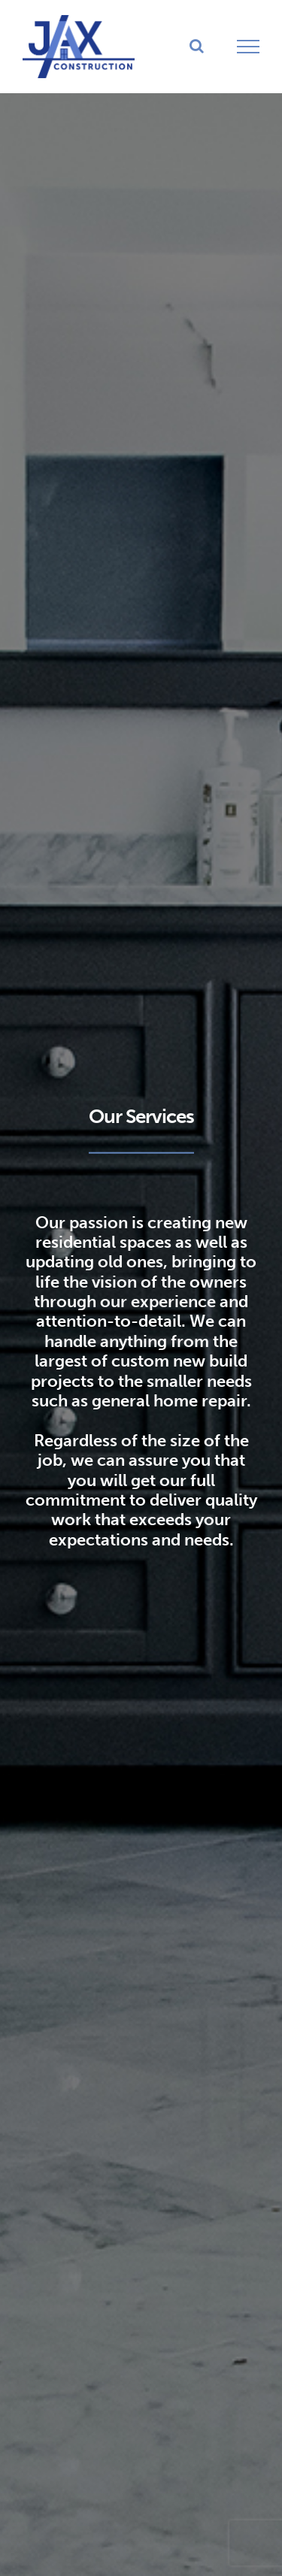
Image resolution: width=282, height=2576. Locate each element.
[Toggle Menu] (248, 46)
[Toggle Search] (197, 45)
